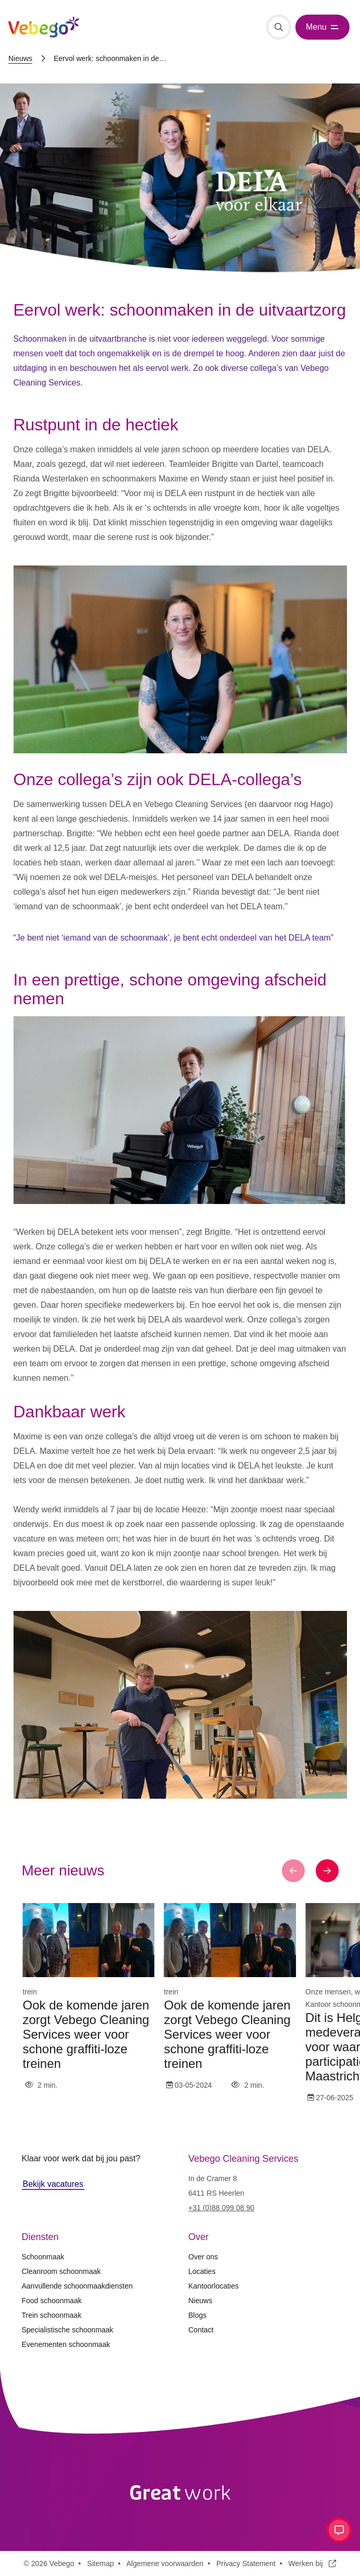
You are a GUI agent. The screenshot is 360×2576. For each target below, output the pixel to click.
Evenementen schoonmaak (66, 2344)
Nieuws (20, 58)
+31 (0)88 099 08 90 (222, 2208)
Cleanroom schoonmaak (61, 2271)
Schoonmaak (43, 2257)
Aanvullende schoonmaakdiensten (77, 2286)
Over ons (203, 2257)
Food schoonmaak (52, 2300)
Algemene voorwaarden (165, 2563)
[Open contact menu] (339, 2530)
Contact (201, 2330)
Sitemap (100, 2563)
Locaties (202, 2271)
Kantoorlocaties (214, 2286)
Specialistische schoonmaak (68, 2330)
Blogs (198, 2315)
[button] (293, 1870)
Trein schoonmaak (52, 2315)
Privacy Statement (246, 2563)
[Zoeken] (278, 27)
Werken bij (313, 2563)
